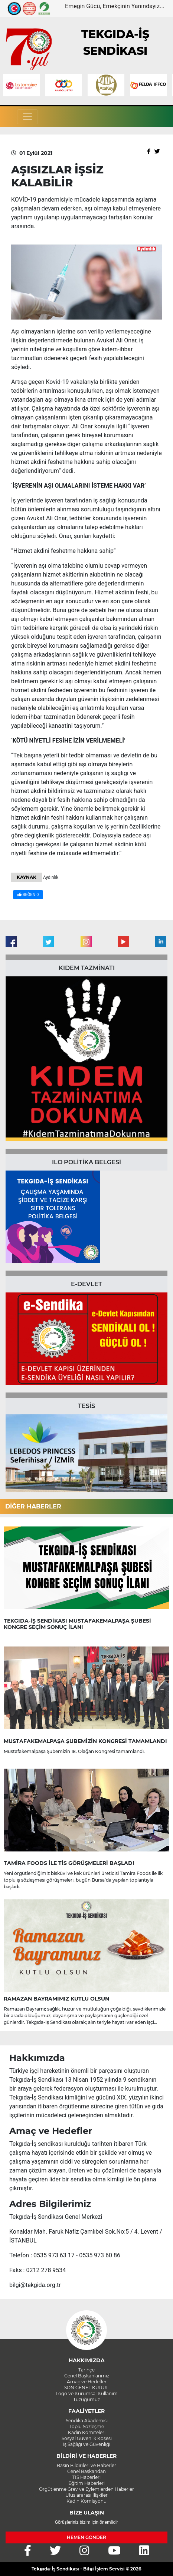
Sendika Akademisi (87, 2420)
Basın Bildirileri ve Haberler (86, 2465)
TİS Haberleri (86, 2477)
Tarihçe (86, 2370)
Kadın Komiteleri (86, 2432)
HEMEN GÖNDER (86, 2537)
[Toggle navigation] (27, 116)
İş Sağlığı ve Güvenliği (86, 2444)
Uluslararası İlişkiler (86, 2495)
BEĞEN (28, 894)
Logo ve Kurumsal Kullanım (87, 2393)
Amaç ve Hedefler (87, 2381)
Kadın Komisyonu (86, 2501)
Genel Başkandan (86, 2471)
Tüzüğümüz (86, 2399)
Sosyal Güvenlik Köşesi (87, 2438)
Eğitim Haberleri (86, 2483)
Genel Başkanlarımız (86, 2376)
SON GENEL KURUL (86, 2387)
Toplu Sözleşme (86, 2426)
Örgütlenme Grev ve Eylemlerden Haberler (86, 2489)
